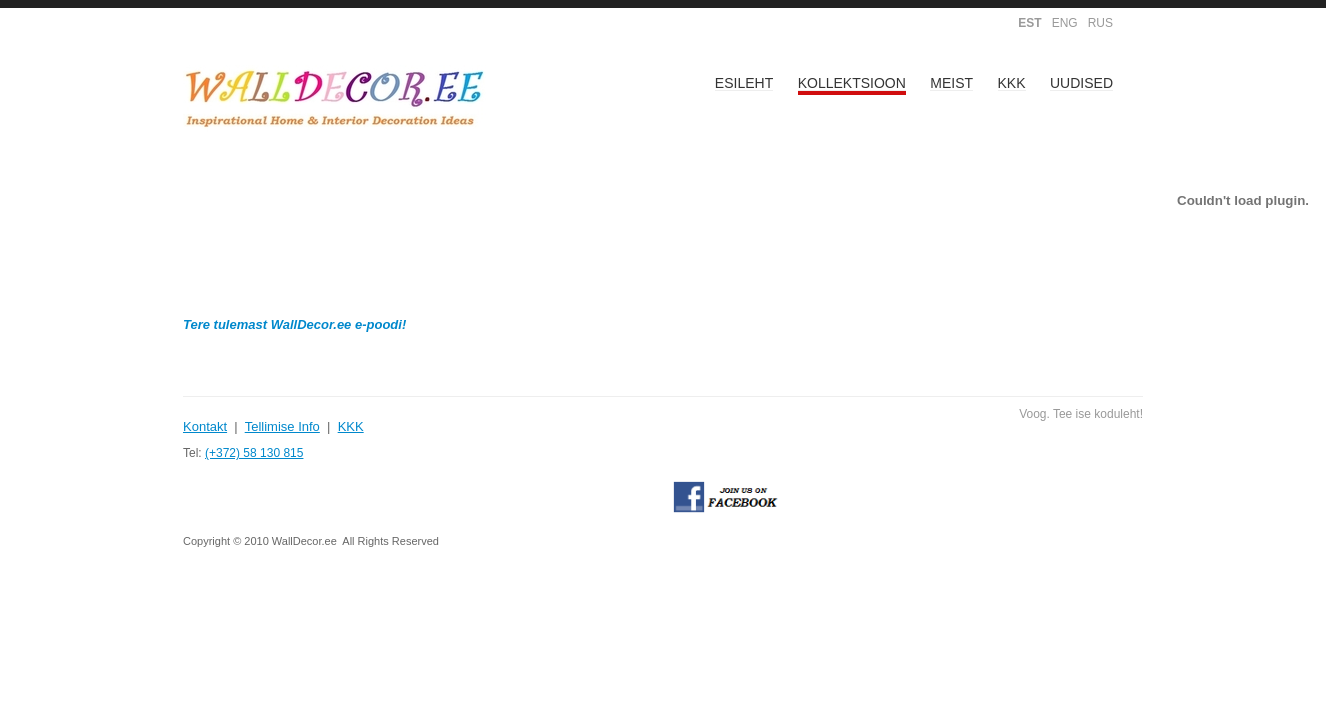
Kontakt (205, 426)
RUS (1100, 23)
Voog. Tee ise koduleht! (1081, 414)
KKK (1012, 83)
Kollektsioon (852, 83)
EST (1029, 23)
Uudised (1081, 83)
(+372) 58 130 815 (254, 453)
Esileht (744, 83)
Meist (951, 83)
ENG (1065, 23)
